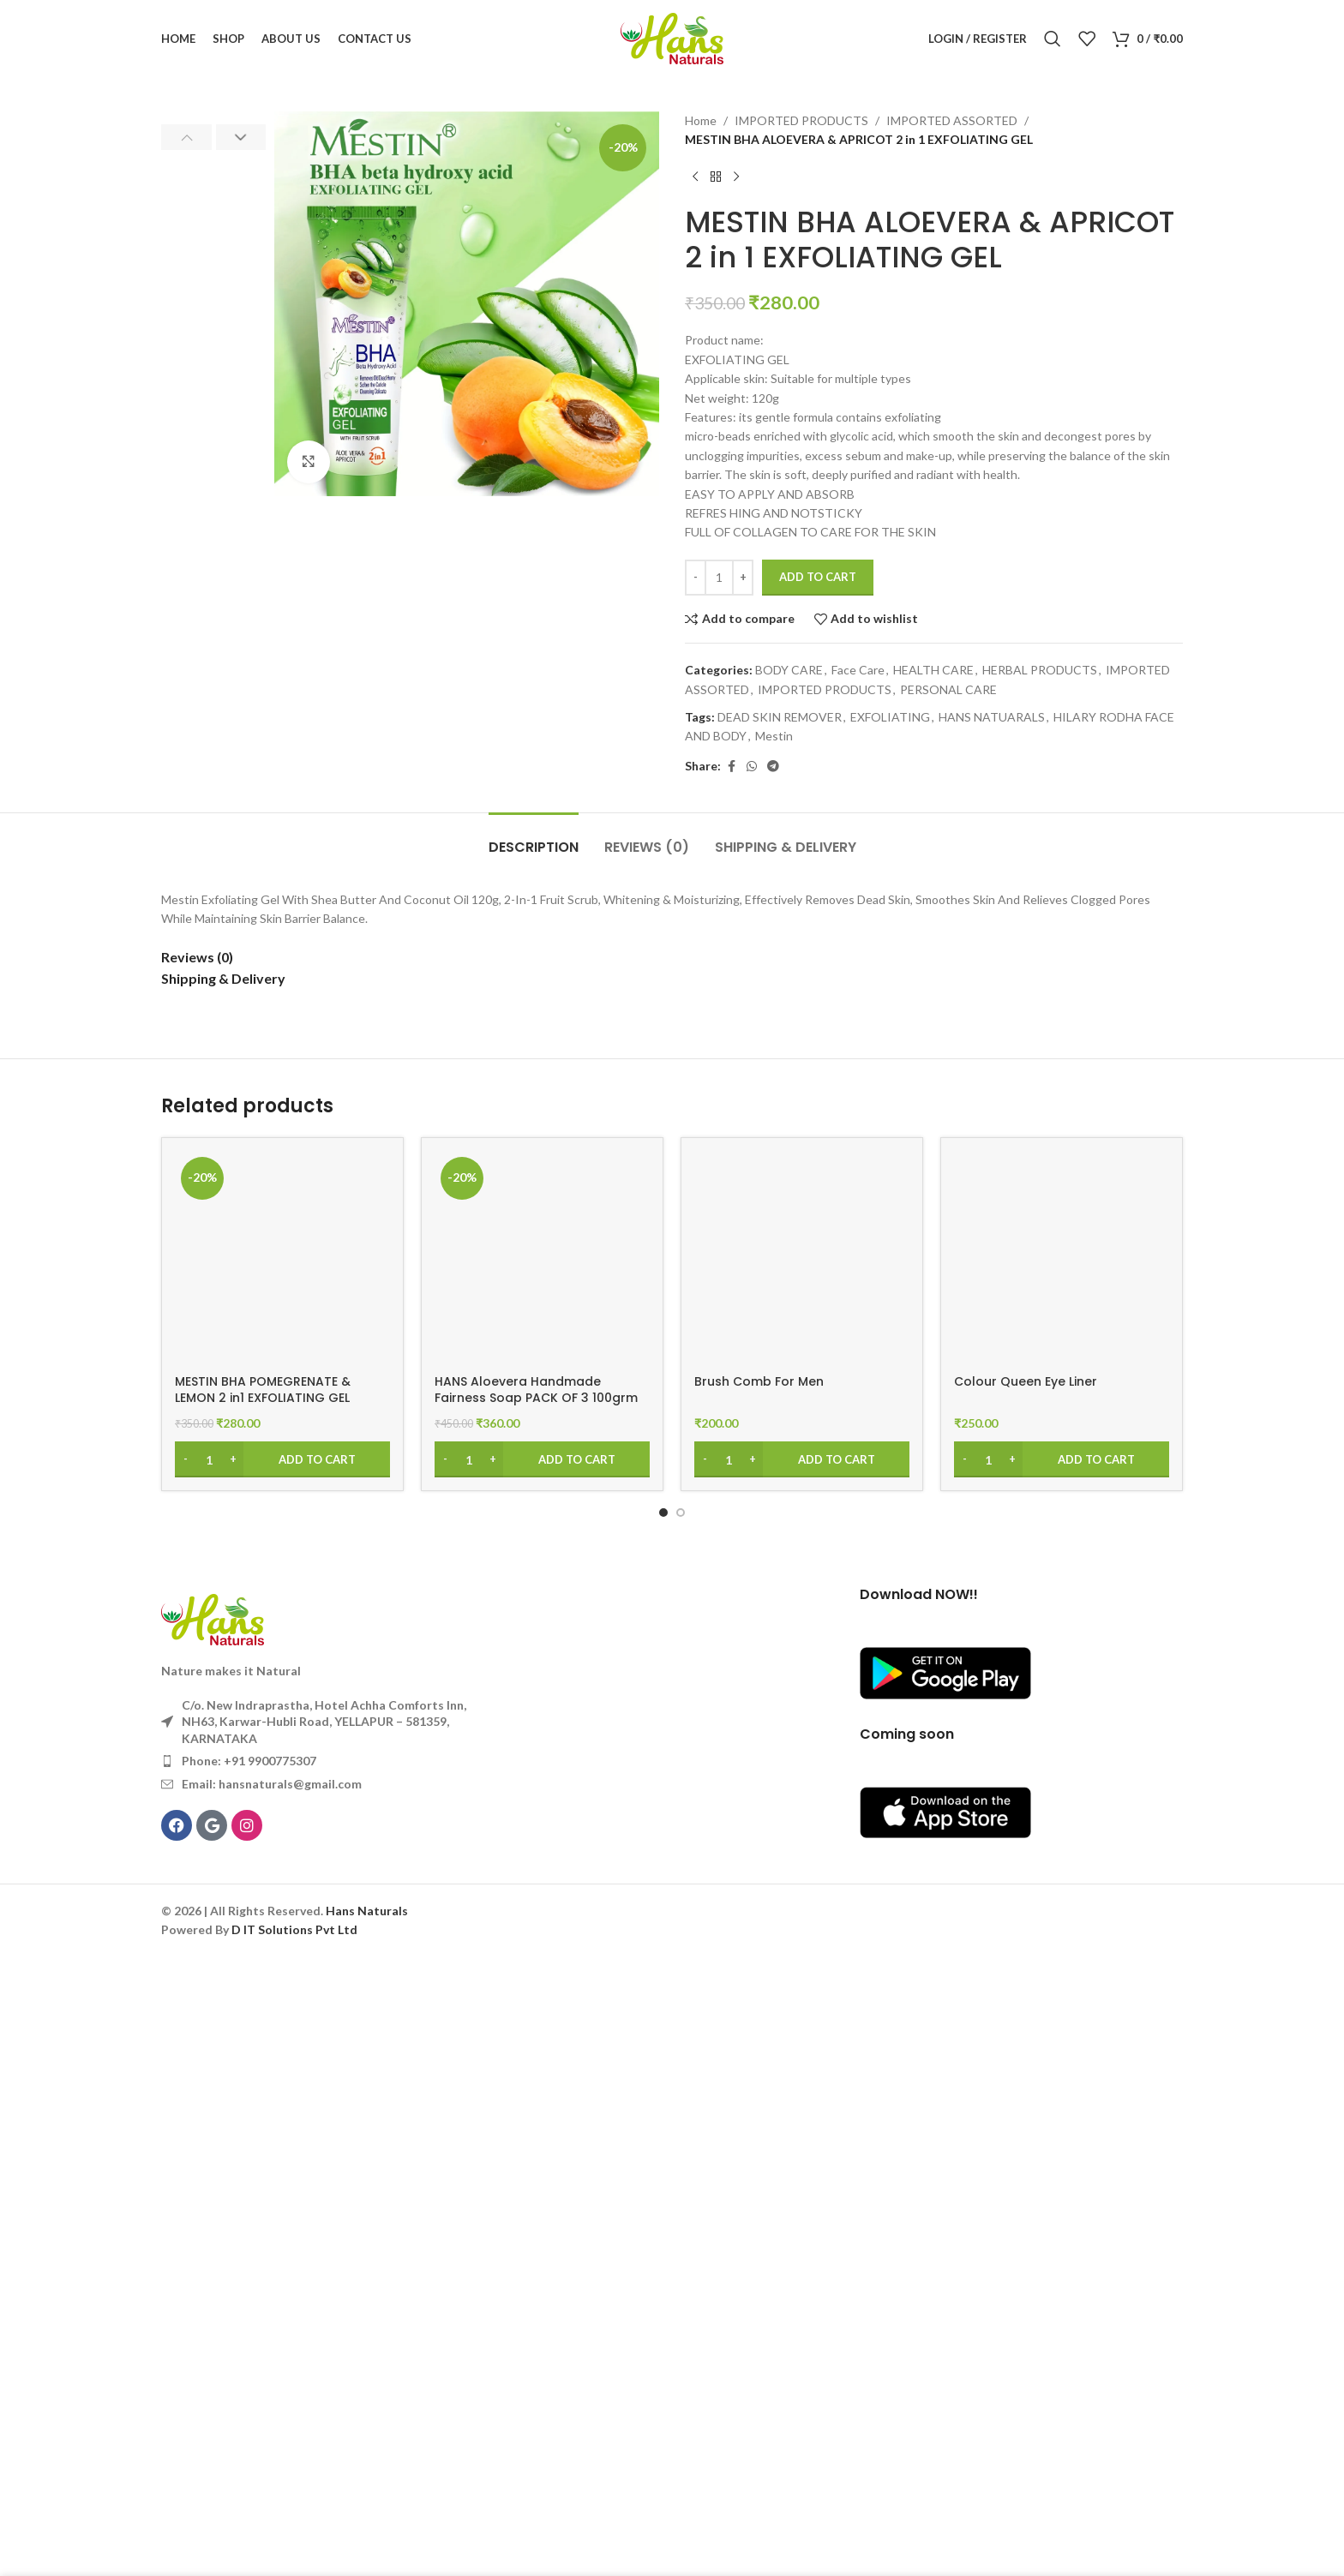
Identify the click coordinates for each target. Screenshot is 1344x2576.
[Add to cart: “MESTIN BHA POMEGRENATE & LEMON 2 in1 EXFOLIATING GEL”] (282, 2078)
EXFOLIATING (890, 717)
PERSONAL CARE (948, 689)
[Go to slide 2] (680, 2131)
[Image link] (212, 2237)
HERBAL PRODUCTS (1039, 669)
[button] (186, 137)
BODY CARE (789, 669)
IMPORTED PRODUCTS (801, 120)
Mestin (774, 735)
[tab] (534, 1457)
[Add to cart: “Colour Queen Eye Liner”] (1061, 2078)
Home (701, 120)
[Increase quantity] (742, 578)
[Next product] (736, 177)
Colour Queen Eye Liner (1025, 2000)
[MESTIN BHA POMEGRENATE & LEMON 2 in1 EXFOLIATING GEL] (282, 1877)
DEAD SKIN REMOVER (779, 717)
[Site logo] (672, 37)
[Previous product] (695, 177)
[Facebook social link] (731, 766)
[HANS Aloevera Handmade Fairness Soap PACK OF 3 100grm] (542, 1877)
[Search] (1052, 38)
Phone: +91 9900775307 (249, 2380)
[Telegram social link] (773, 766)
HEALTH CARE (933, 669)
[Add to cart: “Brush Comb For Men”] (801, 2078)
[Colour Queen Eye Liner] (1061, 1877)
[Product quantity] (719, 578)
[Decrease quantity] (695, 578)
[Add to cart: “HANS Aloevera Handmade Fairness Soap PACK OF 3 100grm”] (542, 2078)
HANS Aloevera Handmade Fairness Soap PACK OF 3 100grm (536, 2009)
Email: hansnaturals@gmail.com (272, 2402)
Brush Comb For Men (759, 2000)
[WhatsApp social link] (751, 766)
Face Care (858, 669)
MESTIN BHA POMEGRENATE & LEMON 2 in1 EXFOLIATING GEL (263, 2009)
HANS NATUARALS (992, 717)
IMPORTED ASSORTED (951, 120)
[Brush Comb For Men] (801, 1877)
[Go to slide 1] (663, 2131)
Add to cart (817, 577)
